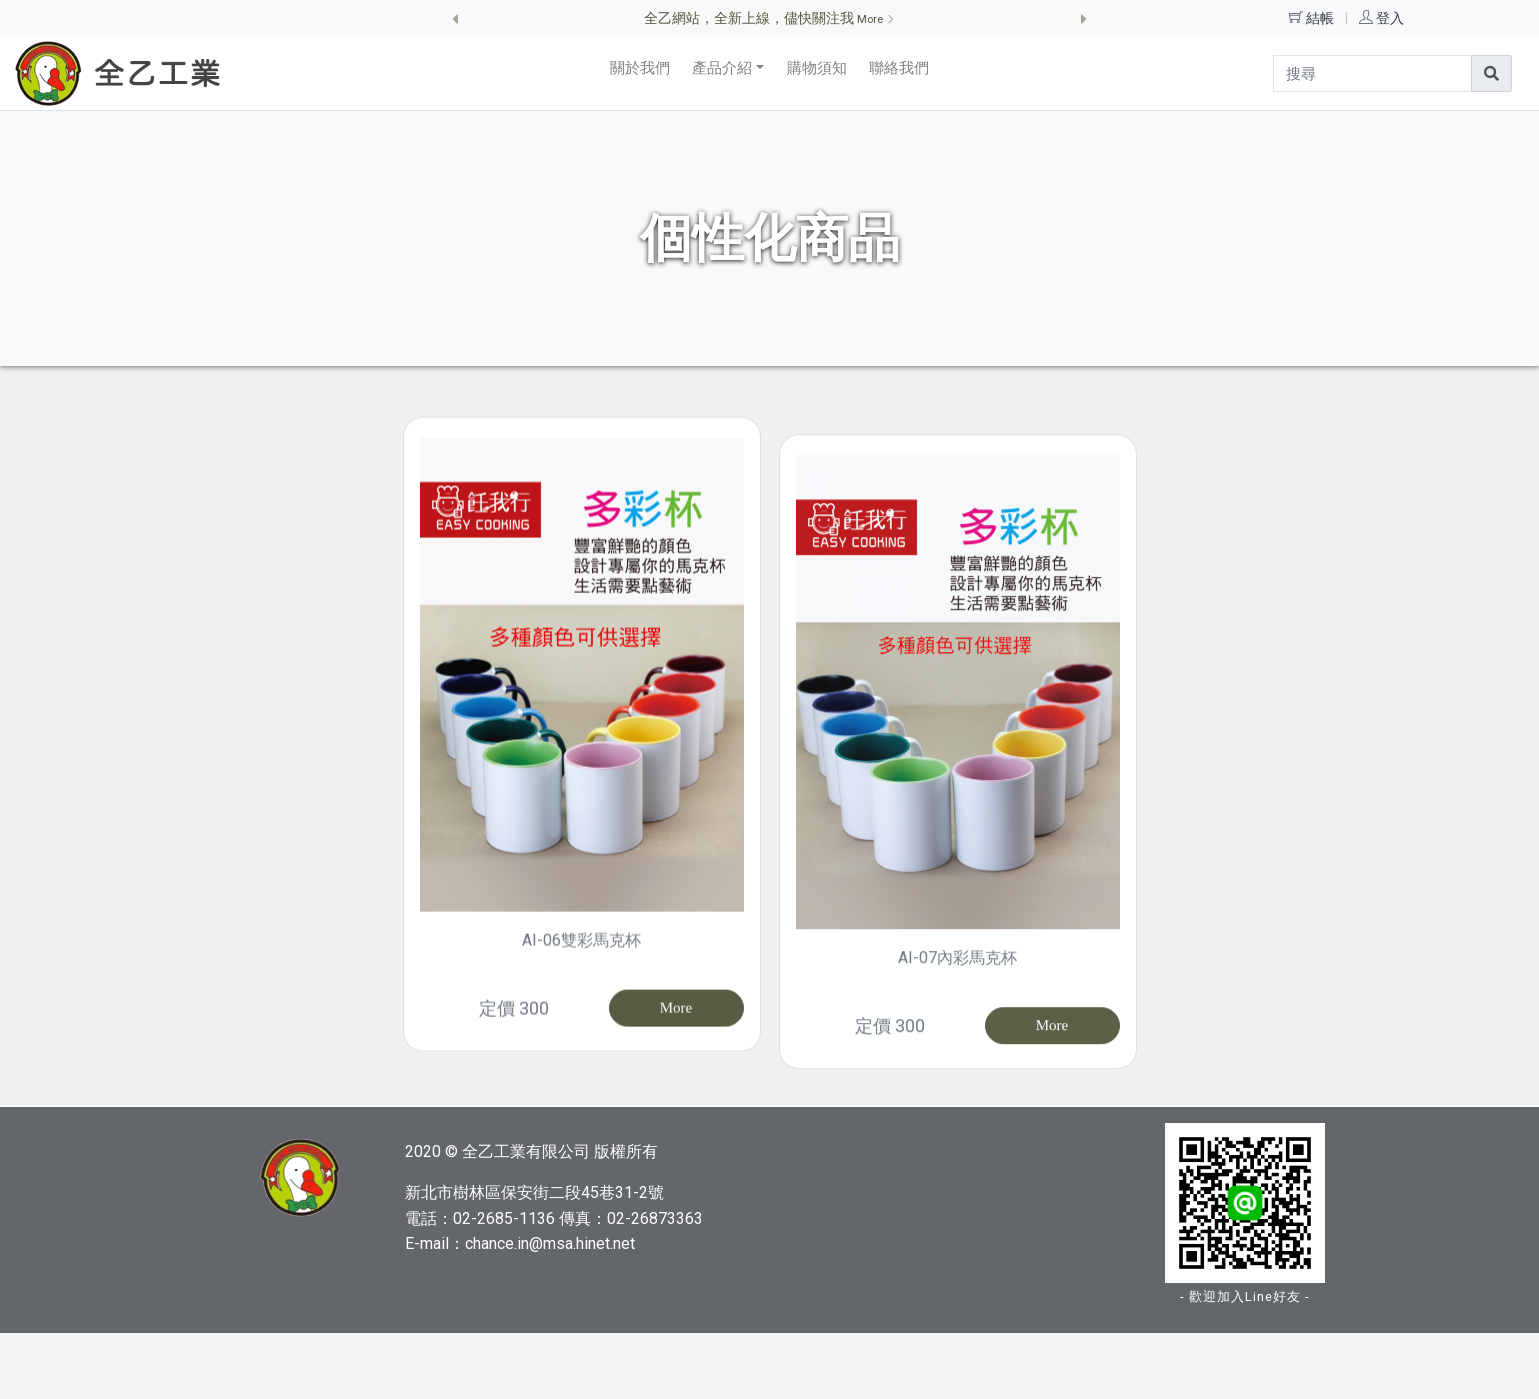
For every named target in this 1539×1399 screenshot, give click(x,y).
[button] (455, 18)
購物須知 (817, 68)
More (676, 1061)
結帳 (1321, 18)
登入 (1390, 18)
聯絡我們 (899, 68)
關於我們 (640, 68)
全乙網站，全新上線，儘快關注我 (769, 18)
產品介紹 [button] (722, 68)
